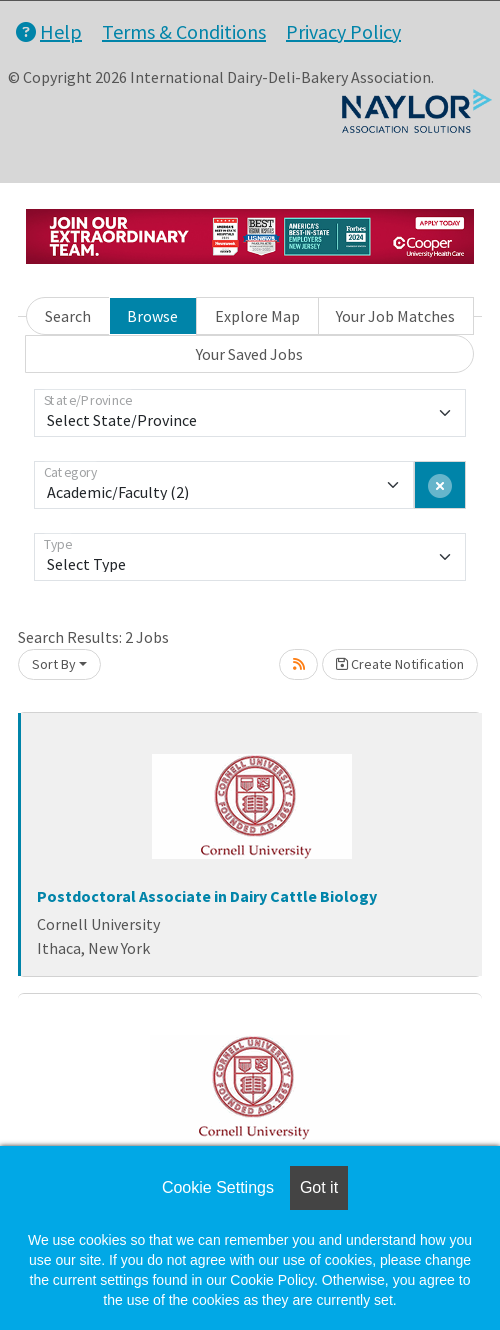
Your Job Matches (395, 316)
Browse (152, 316)
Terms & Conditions (184, 31)
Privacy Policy (343, 31)
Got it (319, 1187)
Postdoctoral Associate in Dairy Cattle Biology (207, 896)
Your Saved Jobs (249, 354)
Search (68, 316)
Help (49, 31)
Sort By (54, 664)
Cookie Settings (218, 1187)
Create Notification (400, 664)
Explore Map (257, 316)
